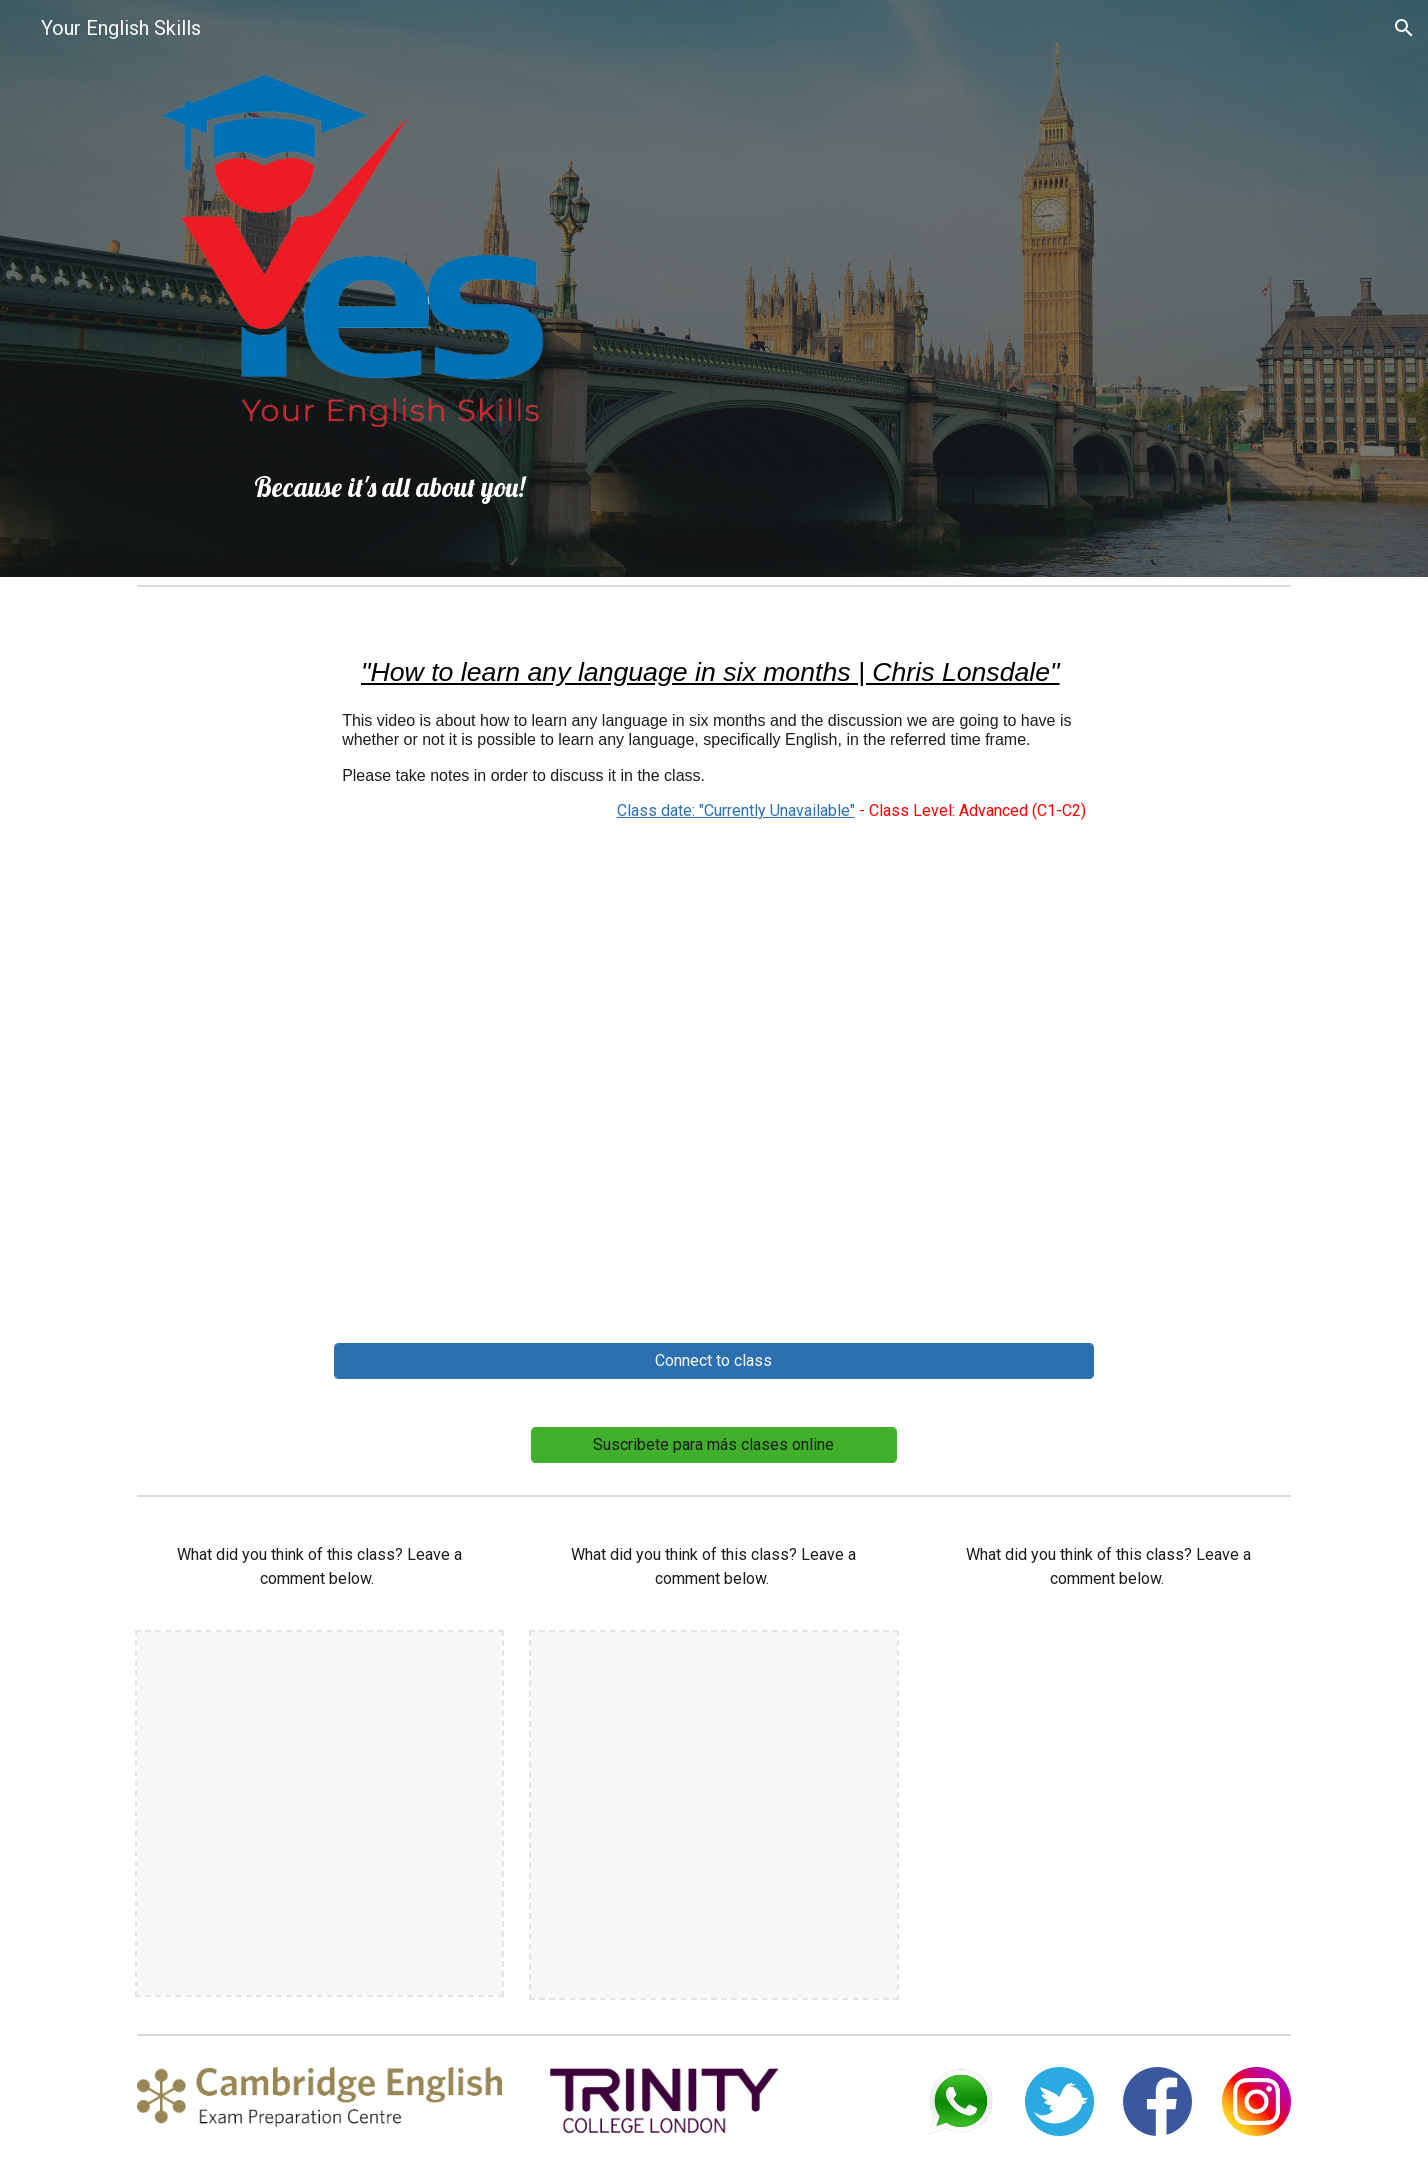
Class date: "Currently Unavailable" (736, 810)
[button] (1404, 28)
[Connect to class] (714, 1360)
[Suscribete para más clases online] (713, 1444)
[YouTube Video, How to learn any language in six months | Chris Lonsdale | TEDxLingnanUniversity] (714, 1089)
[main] (369, 487)
